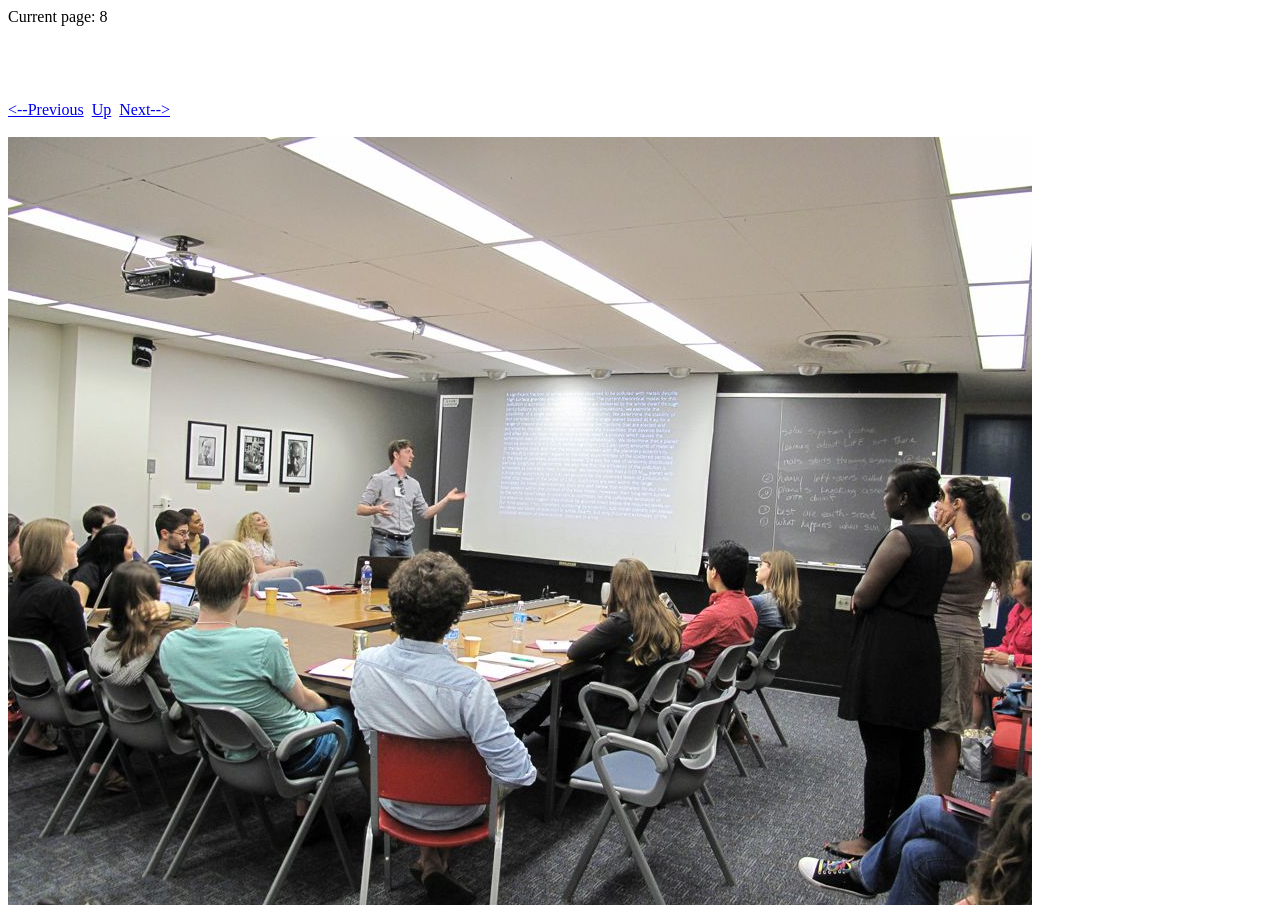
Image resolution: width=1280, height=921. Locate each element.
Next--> (144, 109)
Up (102, 109)
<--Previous (46, 109)
